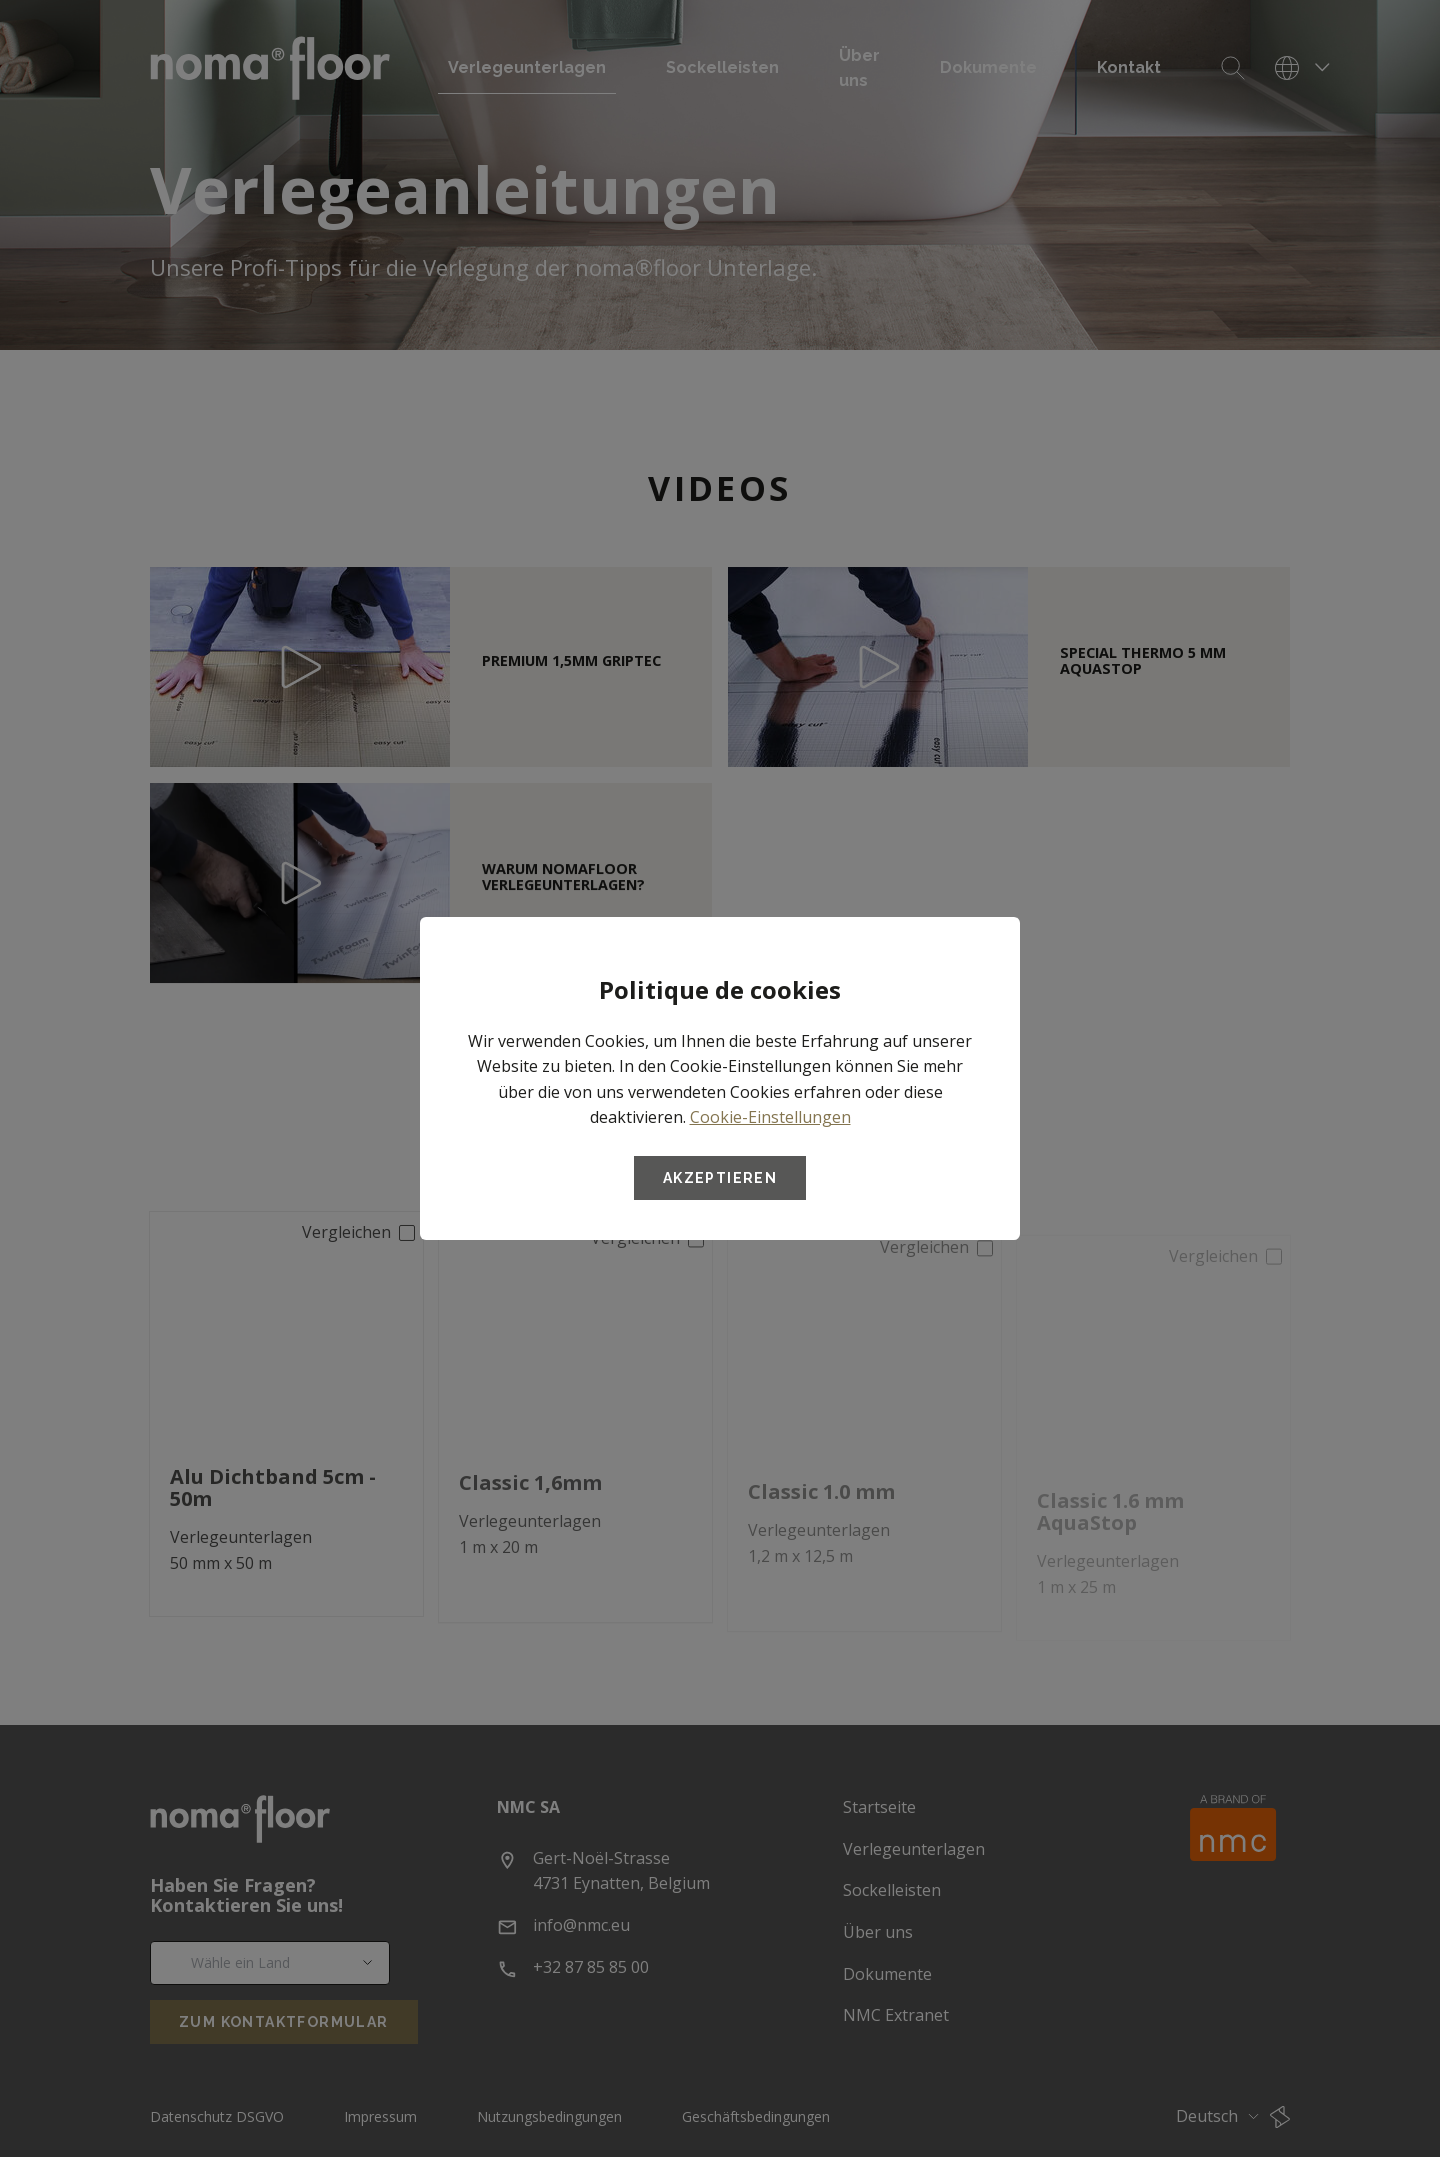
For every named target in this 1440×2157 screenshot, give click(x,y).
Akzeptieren (720, 1178)
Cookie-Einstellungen (770, 1117)
